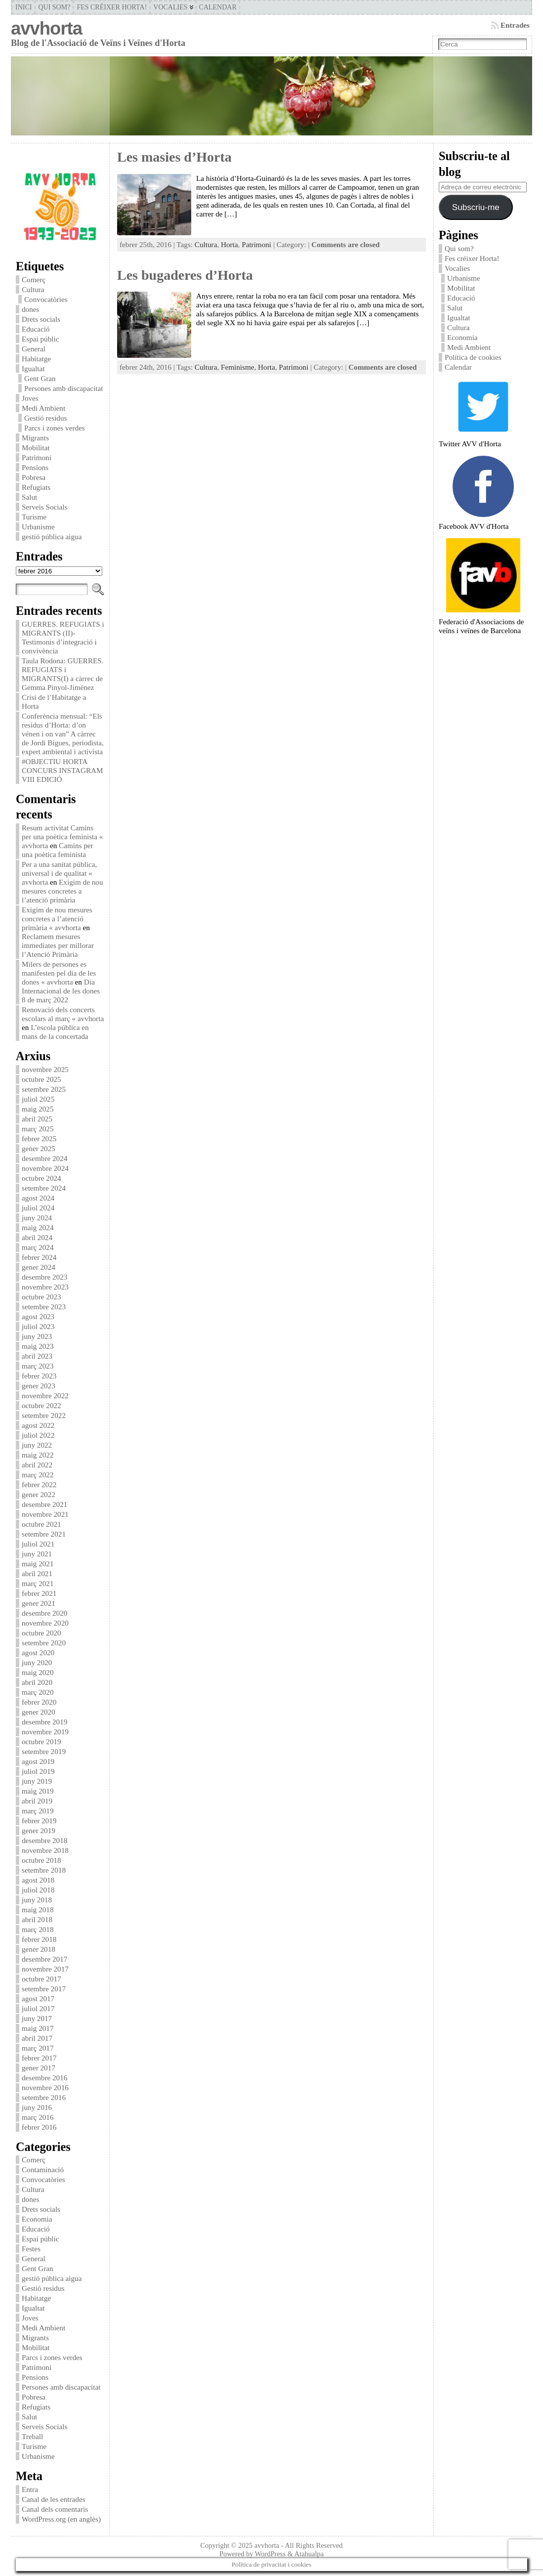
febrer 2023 (39, 1376)
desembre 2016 (44, 2077)
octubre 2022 (41, 1405)
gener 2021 (38, 1603)
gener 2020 (38, 1712)
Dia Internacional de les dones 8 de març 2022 (61, 991)
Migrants (35, 437)
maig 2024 (38, 1227)
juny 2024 (37, 1217)
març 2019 (38, 1810)
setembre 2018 (44, 1870)
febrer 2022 (39, 1484)
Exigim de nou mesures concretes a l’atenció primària (62, 891)
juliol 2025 (38, 1099)
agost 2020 (38, 1652)
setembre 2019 (44, 1751)
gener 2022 (38, 1494)
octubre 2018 (41, 1860)
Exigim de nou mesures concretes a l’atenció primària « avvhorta (57, 918)
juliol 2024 (38, 1207)
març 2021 (38, 1583)
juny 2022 (37, 1445)
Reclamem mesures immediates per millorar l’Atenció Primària (58, 945)
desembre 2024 (44, 1158)
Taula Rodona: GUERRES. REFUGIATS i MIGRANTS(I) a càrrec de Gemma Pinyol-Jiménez (63, 673)
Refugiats (36, 487)
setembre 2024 (44, 1188)
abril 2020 (37, 1682)
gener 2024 (38, 1267)
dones (30, 309)
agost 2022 (38, 1425)
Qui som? (459, 248)
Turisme (34, 517)
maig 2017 (38, 2028)
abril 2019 (37, 1801)
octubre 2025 (41, 1079)
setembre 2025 (44, 1089)
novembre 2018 (45, 1850)
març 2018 (38, 1929)
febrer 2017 (39, 2058)
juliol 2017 (38, 2008)
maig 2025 (38, 1109)
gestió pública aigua (52, 536)
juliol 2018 (38, 1890)
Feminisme (237, 367)
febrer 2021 (39, 1593)
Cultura (33, 289)
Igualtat (33, 368)
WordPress (270, 2554)
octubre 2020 (41, 1633)
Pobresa (33, 477)
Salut (29, 497)
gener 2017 (38, 2067)
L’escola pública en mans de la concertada (55, 1031)
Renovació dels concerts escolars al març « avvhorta (63, 1014)
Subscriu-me (476, 207)
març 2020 (38, 1692)
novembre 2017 (45, 1969)
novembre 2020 (45, 1623)
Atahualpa (309, 2554)
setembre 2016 (44, 2097)
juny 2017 (37, 2018)
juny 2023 (37, 1336)
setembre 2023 (44, 1306)
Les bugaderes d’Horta (185, 275)
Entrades (515, 25)
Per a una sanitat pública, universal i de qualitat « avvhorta (59, 873)
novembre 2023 (45, 1287)
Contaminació (43, 2169)
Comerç (33, 279)
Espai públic (40, 339)
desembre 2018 (44, 1840)
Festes (31, 2248)
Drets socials (41, 319)
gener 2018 (38, 1949)
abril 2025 (37, 1119)
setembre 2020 (44, 1642)
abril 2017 (37, 2038)
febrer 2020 (39, 1702)
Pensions (35, 467)
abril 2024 (37, 1237)
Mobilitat (36, 447)
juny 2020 (37, 1662)
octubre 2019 (41, 1741)
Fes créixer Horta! (472, 258)
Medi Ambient (43, 408)
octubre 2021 (41, 1524)
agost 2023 (38, 1316)
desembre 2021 (44, 1504)
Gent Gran (40, 378)
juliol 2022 (38, 1435)
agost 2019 (38, 1761)
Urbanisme (38, 526)
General (33, 348)
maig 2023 (38, 1346)
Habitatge (36, 358)
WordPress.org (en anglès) (61, 2519)
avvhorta (46, 28)
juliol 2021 (38, 1544)
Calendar (458, 367)
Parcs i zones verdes (54, 428)
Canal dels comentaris (55, 2509)
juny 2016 (37, 2107)
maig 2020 (38, 1672)
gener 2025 (38, 1148)
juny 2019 (37, 1781)
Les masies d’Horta (174, 157)
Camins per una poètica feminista (57, 850)
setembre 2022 (44, 1415)
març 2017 (38, 2048)
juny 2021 (37, 1553)
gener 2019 (38, 1830)
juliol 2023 (38, 1326)
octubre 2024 (41, 1178)
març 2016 (38, 2117)
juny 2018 (37, 1899)
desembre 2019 (44, 1721)
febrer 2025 (39, 1138)
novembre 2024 (45, 1168)
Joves (30, 398)
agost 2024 (38, 1198)
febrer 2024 (39, 1257)
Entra (30, 2489)
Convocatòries (46, 299)
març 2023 (38, 1366)
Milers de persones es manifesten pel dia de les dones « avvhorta (59, 973)
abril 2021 (37, 1573)
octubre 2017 (41, 1979)
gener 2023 (38, 1385)
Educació (36, 329)
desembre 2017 (44, 1959)
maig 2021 (38, 1563)
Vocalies (457, 268)
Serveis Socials (44, 507)
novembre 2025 (45, 1069)
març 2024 (38, 1247)
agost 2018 (38, 1880)
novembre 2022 (45, 1395)
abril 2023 (37, 1356)
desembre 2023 (44, 1277)
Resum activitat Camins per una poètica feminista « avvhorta (62, 836)
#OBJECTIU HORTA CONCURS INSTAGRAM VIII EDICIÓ (62, 770)
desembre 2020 (44, 1613)
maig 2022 (38, 1455)
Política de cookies (474, 357)
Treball (32, 2436)
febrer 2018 (39, 1939)
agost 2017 (38, 1998)
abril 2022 (37, 1464)
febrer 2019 (39, 1820)
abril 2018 (37, 1919)
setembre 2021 (44, 1534)
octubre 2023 (41, 1296)
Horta (229, 244)
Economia (37, 2219)
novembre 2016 (45, 2087)
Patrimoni (36, 457)
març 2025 (38, 1128)
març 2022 (38, 1474)
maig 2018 (38, 1909)
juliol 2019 (38, 1771)
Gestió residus (45, 418)
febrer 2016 (39, 2127)
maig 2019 (38, 1791)
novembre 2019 (45, 1731)
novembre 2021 (45, 1514)
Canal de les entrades (53, 2499)
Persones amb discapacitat (63, 388)
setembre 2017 (44, 1988)
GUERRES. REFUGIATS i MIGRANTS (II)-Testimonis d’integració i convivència (63, 637)
